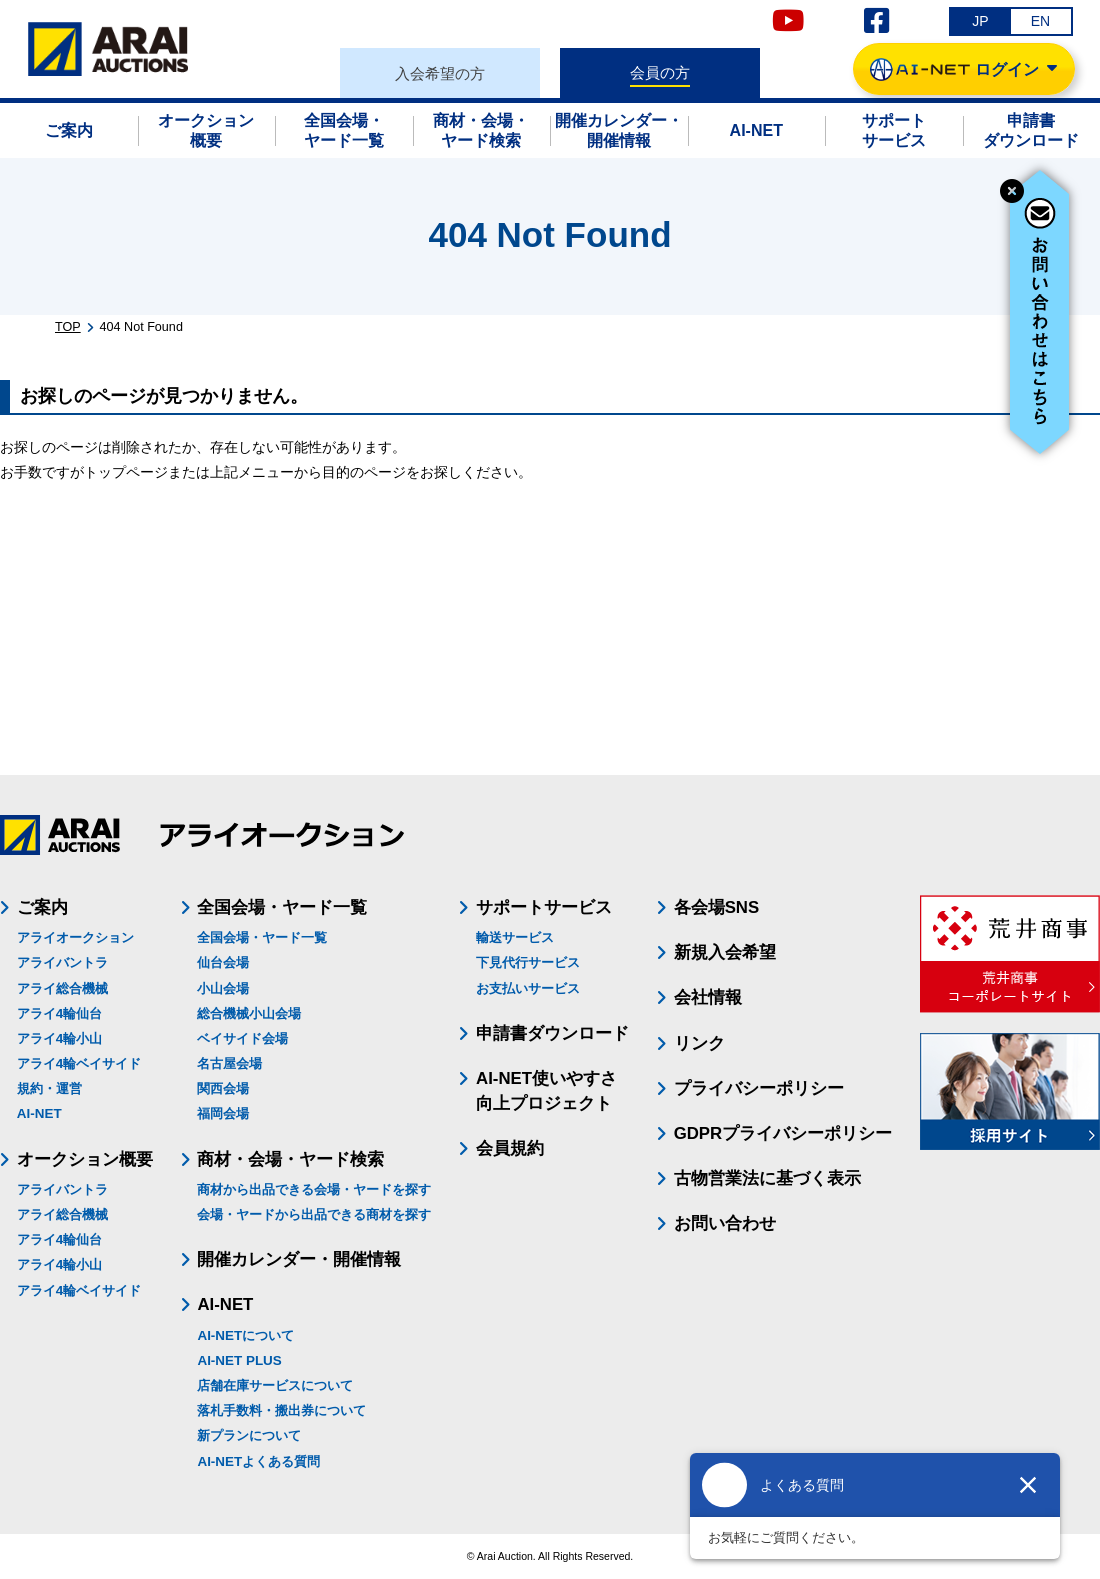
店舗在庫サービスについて (275, 1385)
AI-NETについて (245, 1335)
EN (1040, 21)
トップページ (126, 472)
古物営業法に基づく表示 (767, 1178)
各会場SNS (717, 907)
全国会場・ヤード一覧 (262, 937)
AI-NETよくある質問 (258, 1461)
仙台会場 (223, 962)
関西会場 (223, 1088)
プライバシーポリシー (759, 1088)
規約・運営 (49, 1088)
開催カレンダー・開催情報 (299, 1259)
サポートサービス (544, 907)
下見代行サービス (528, 962)
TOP (68, 327)
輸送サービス (515, 937)
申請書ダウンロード (552, 1033)
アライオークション (75, 937)
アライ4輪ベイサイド (79, 1063)
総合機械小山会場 (249, 1013)
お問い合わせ (725, 1223)
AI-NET (39, 1113)
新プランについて (249, 1435)
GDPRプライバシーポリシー (783, 1133)
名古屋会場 (229, 1063)
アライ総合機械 (62, 988)
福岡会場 (223, 1113)
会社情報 (708, 997)
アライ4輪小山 (59, 1038)
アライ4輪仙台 (59, 1013)
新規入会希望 (725, 952)
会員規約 (510, 1148)
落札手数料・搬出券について (281, 1410)
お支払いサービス (528, 988)
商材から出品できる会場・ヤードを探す (314, 1189)
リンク (699, 1043)
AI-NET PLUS (239, 1360)
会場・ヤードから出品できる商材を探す (314, 1214)
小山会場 (223, 988)
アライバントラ (62, 962)
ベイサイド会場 (242, 1038)
